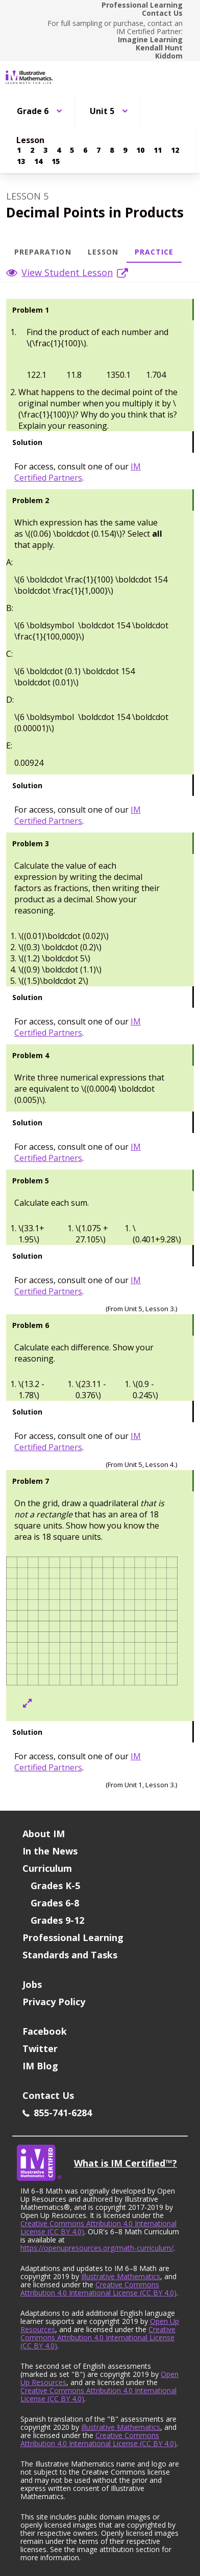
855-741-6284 (57, 2113)
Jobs (32, 1984)
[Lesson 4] (58, 150)
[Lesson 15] (55, 161)
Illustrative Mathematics (120, 2276)
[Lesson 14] (38, 161)
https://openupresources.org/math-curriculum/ (96, 2248)
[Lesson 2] (32, 150)
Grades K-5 (55, 1885)
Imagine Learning (150, 40)
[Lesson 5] (72, 150)
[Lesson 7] (98, 150)
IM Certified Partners (77, 472)
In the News (50, 1851)
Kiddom (169, 56)
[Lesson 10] (140, 150)
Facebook (44, 2031)
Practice (154, 252)
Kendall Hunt (159, 48)
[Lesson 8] (111, 150)
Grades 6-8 (55, 1903)
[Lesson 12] (175, 150)
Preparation (42, 252)
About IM (43, 1833)
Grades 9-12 (57, 1920)
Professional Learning (142, 5)
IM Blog (40, 2066)
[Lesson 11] (157, 150)
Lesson (103, 252)
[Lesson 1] (19, 150)
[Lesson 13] (21, 161)
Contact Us (162, 13)
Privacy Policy (53, 2002)
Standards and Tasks (69, 1955)
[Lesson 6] (85, 150)
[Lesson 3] (45, 150)
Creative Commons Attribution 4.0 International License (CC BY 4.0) (98, 2227)
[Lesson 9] (125, 150)
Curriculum (47, 1868)
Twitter (40, 2048)
